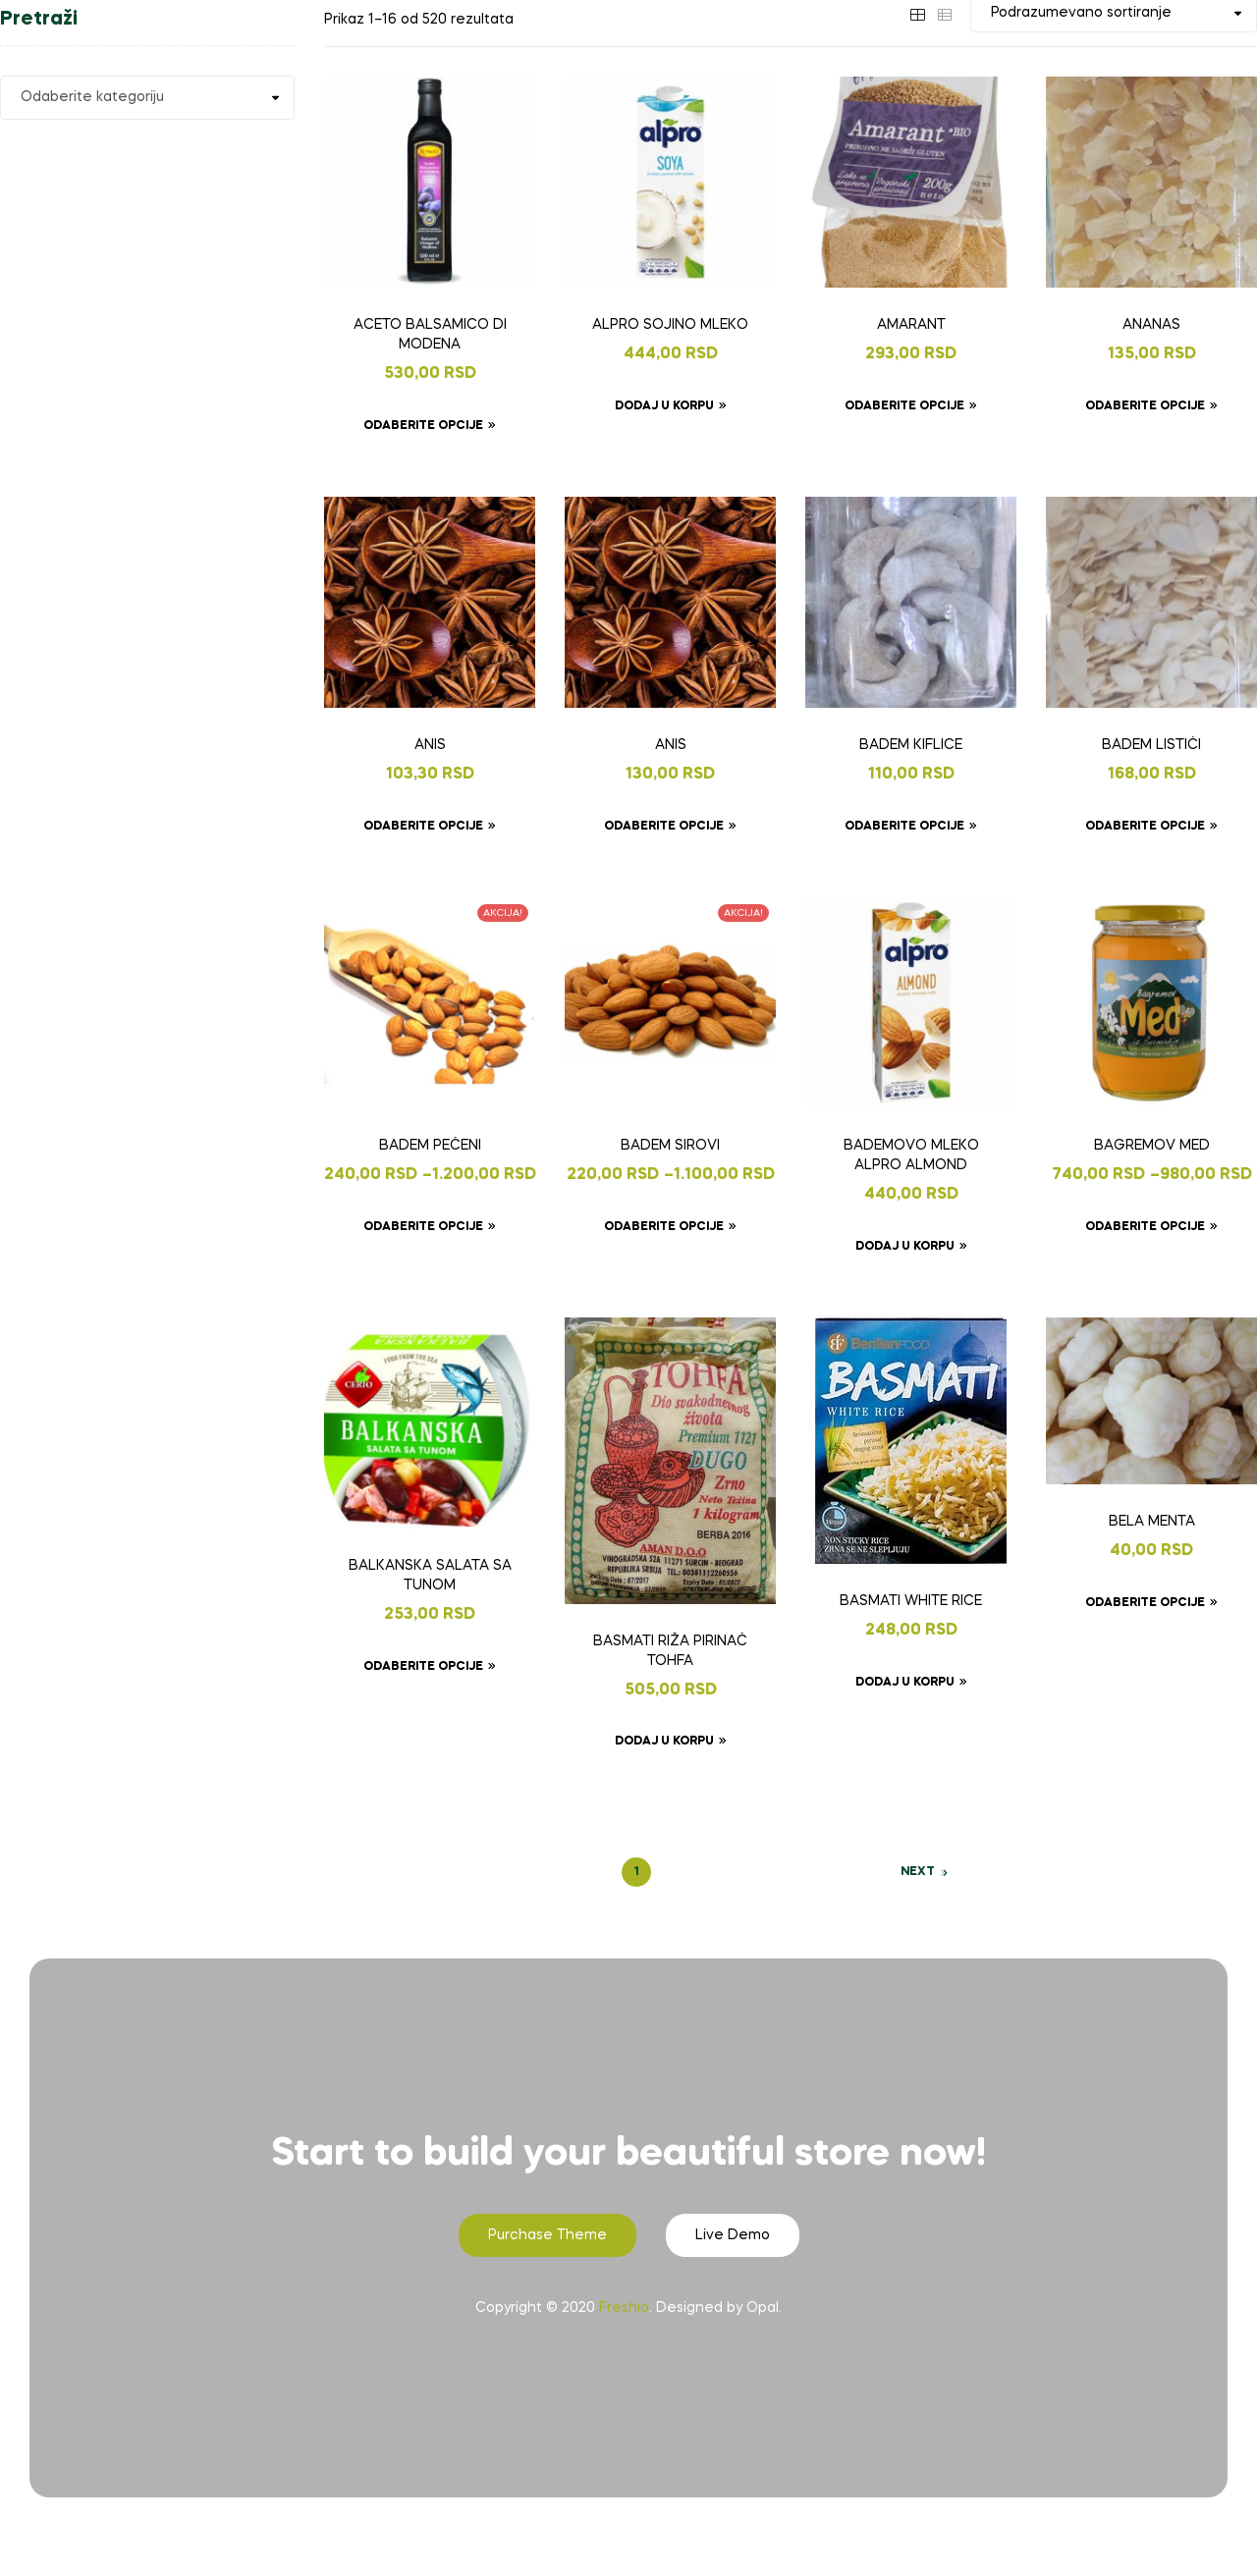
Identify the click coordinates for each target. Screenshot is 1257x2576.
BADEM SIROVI (670, 1146)
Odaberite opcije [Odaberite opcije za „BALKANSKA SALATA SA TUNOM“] (423, 1667)
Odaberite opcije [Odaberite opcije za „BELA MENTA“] (1145, 1603)
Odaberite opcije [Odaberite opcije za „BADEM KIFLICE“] (904, 826)
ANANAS (1151, 325)
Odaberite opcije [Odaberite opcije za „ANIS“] (423, 826)
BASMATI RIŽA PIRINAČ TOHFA (670, 1651)
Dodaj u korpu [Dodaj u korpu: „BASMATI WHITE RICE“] (905, 1683)
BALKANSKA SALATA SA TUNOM (430, 1575)
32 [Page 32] (837, 1872)
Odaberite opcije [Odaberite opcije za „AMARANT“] (904, 406)
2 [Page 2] (670, 1872)
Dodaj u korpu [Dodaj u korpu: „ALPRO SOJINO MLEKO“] (664, 406)
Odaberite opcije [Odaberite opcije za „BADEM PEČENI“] (423, 1227)
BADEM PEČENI (430, 1146)
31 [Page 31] (803, 1872)
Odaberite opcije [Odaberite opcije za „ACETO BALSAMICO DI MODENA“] (423, 426)
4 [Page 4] (737, 1872)
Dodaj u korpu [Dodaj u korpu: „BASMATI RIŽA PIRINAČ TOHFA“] (664, 1741)
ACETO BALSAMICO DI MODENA (430, 334)
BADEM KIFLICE (910, 745)
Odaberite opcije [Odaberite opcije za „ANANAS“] (1145, 406)
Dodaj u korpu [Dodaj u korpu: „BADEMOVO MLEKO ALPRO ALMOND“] (905, 1247)
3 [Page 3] (703, 1872)
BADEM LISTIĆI (1151, 745)
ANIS (430, 745)
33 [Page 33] (870, 1872)
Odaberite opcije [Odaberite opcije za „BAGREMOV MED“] (1145, 1227)
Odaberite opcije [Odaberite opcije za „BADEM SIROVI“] (664, 1227)
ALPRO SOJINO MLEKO (670, 325)
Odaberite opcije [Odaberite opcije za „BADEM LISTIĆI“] (1145, 826)
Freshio (624, 2308)
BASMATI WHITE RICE (911, 1601)
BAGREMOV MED (1152, 1146)
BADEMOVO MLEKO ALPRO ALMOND (911, 1155)
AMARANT (911, 325)
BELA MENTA (1152, 1522)
